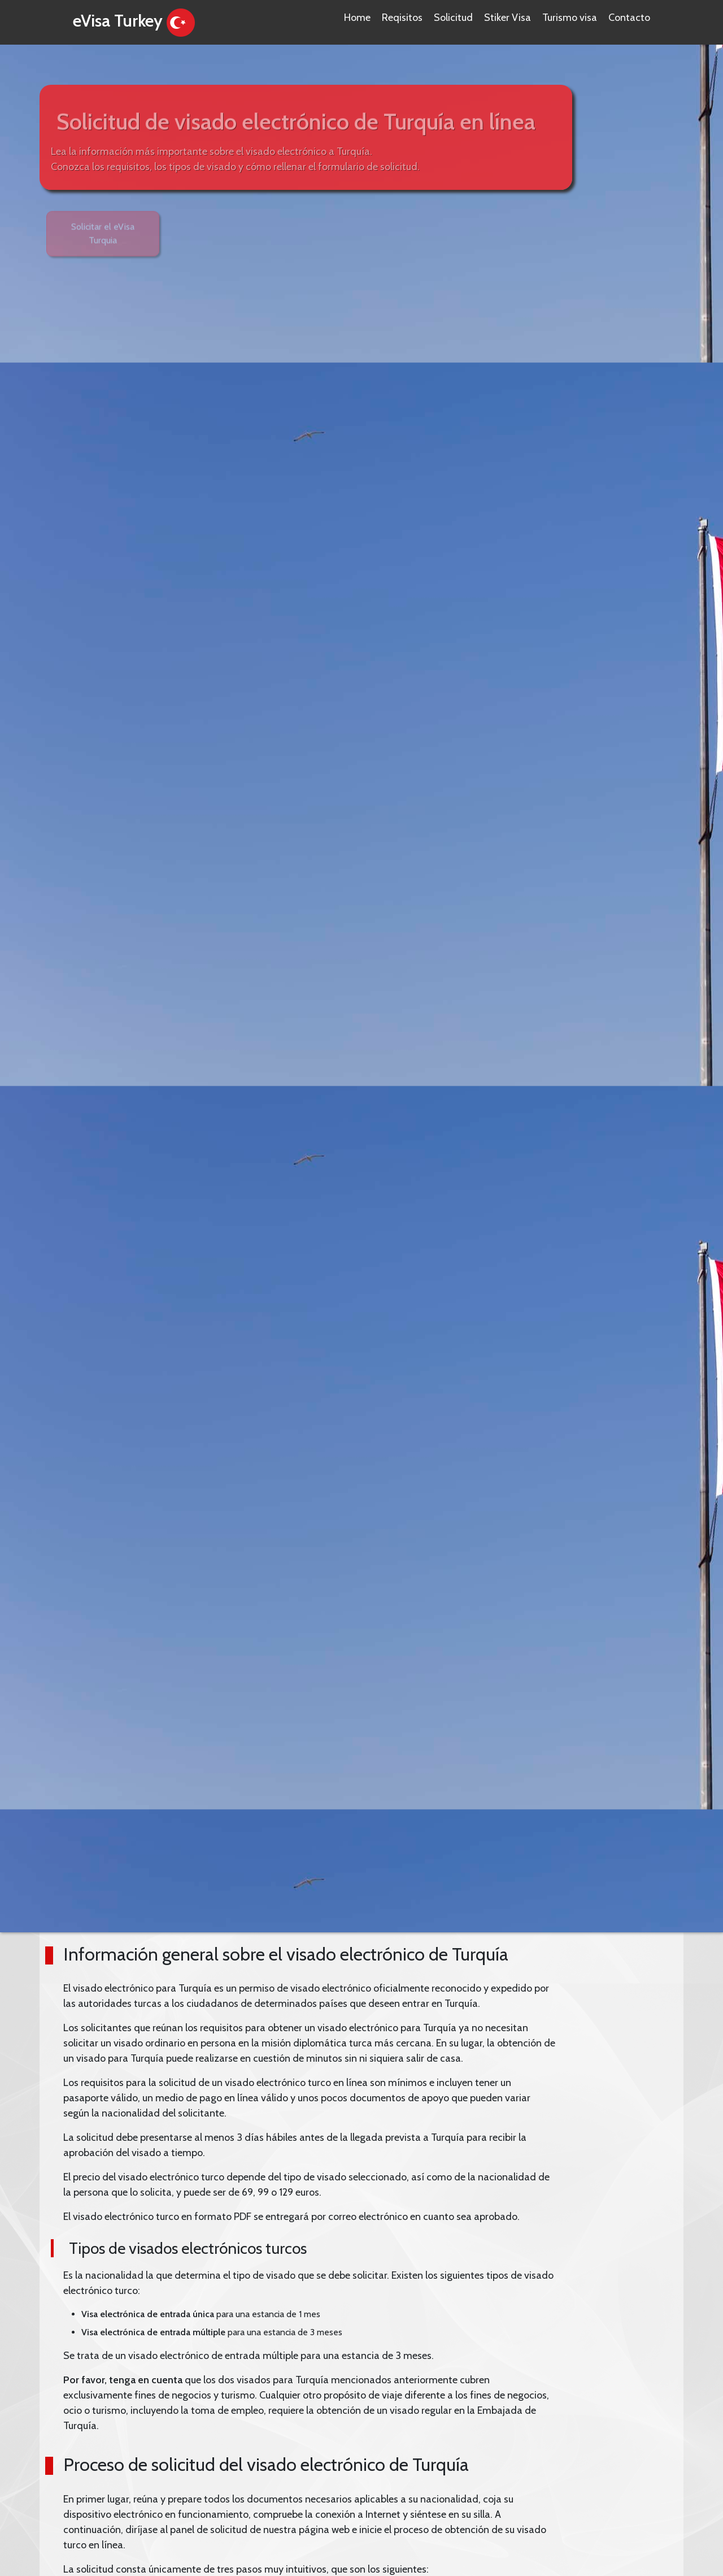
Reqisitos (402, 17)
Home (357, 17)
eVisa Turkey (136, 23)
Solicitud (453, 17)
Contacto (629, 17)
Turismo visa (569, 17)
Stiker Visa (507, 17)
